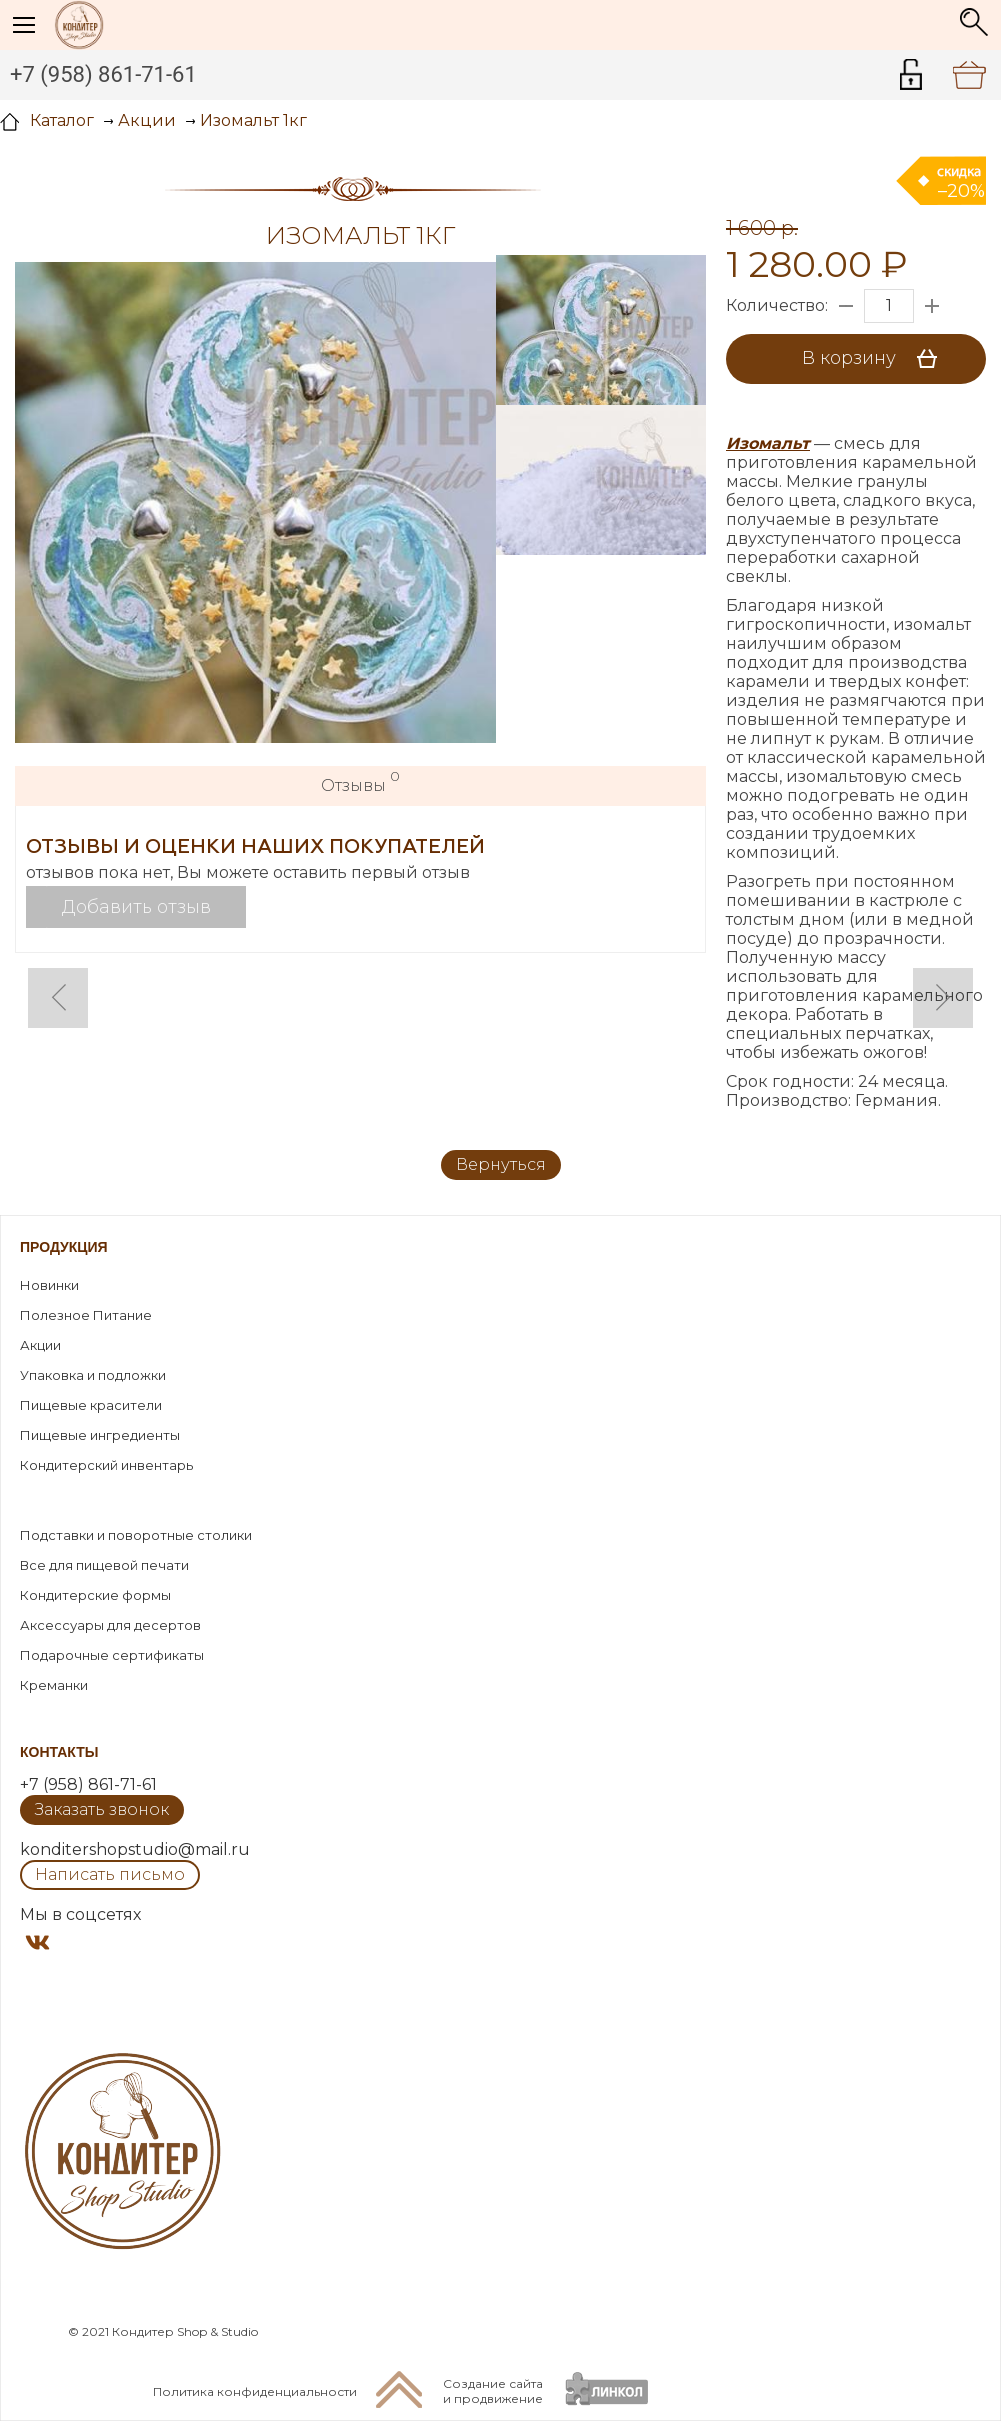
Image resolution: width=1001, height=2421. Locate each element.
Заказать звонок (102, 1809)
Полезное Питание (86, 1315)
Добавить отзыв (136, 907)
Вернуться (501, 1164)
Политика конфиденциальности (255, 2391)
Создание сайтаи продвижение (493, 2391)
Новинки (49, 1285)
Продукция (64, 1247)
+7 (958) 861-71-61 (103, 74)
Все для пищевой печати (104, 1565)
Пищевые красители (91, 1405)
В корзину (876, 359)
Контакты (59, 1752)
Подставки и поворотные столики (136, 1535)
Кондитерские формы (95, 1595)
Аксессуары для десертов (110, 1625)
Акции (40, 1345)
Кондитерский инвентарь (106, 1465)
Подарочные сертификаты (112, 1655)
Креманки (54, 1685)
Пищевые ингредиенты (100, 1435)
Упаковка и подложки (93, 1375)
